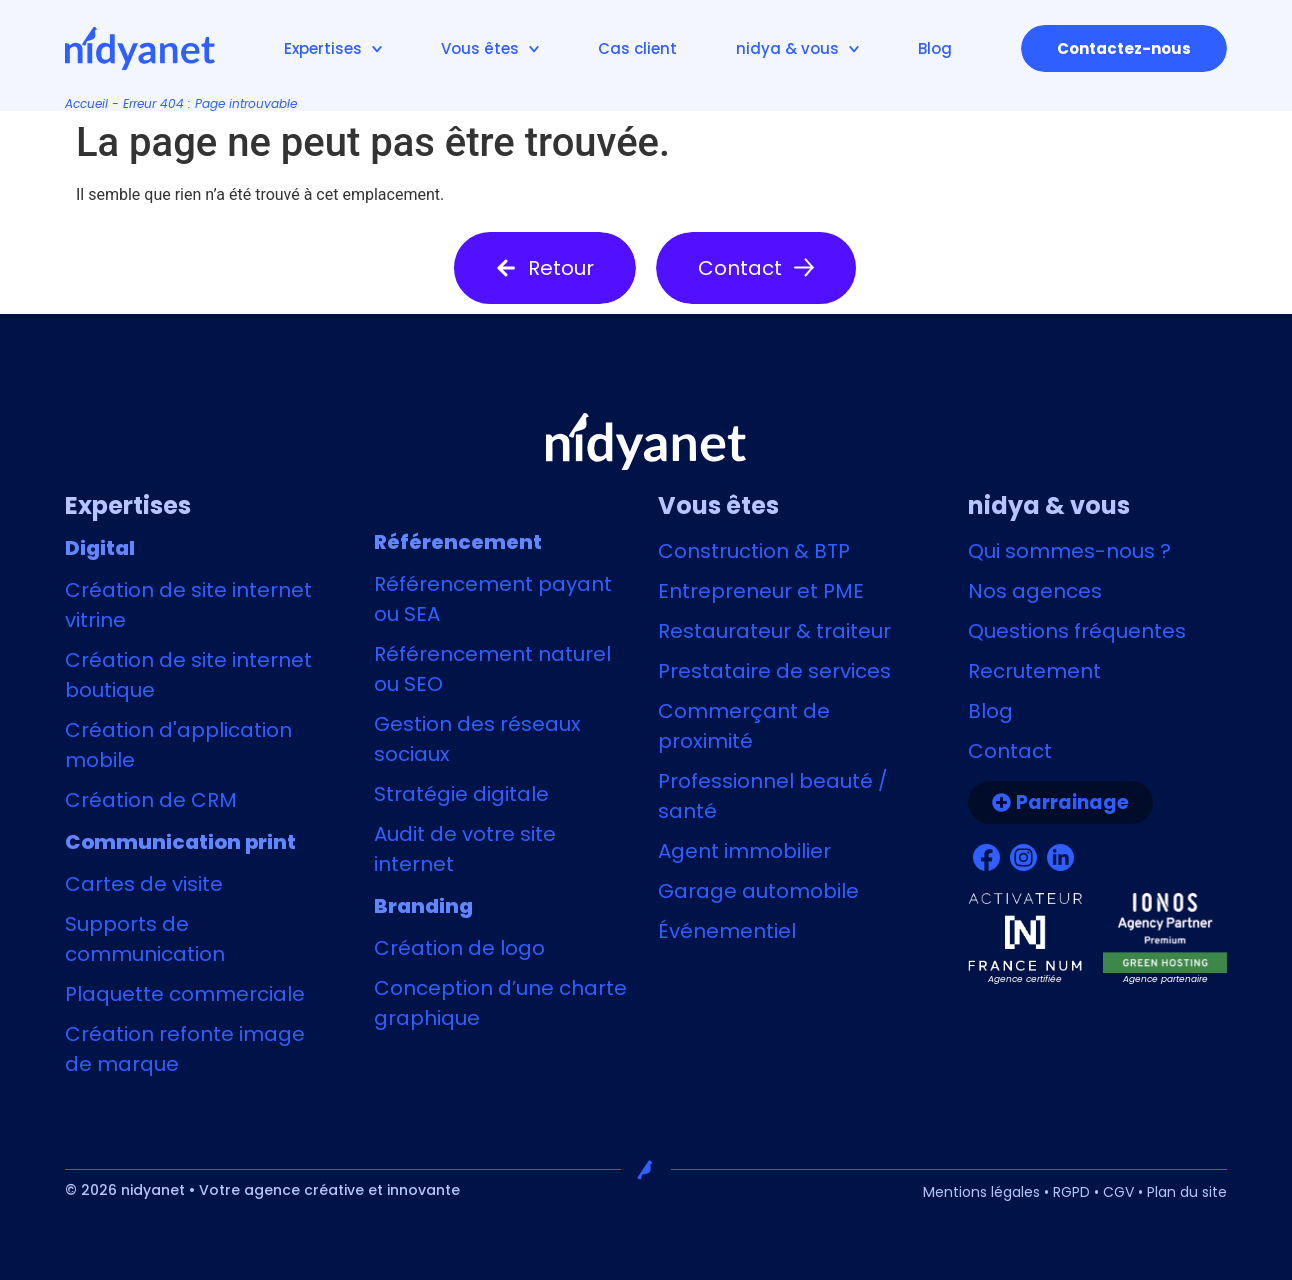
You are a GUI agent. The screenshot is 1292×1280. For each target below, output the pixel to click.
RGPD (1071, 1192)
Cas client (637, 48)
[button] (545, 268)
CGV (1118, 1192)
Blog (935, 48)
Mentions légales (981, 1192)
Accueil (86, 103)
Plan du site (1187, 1192)
